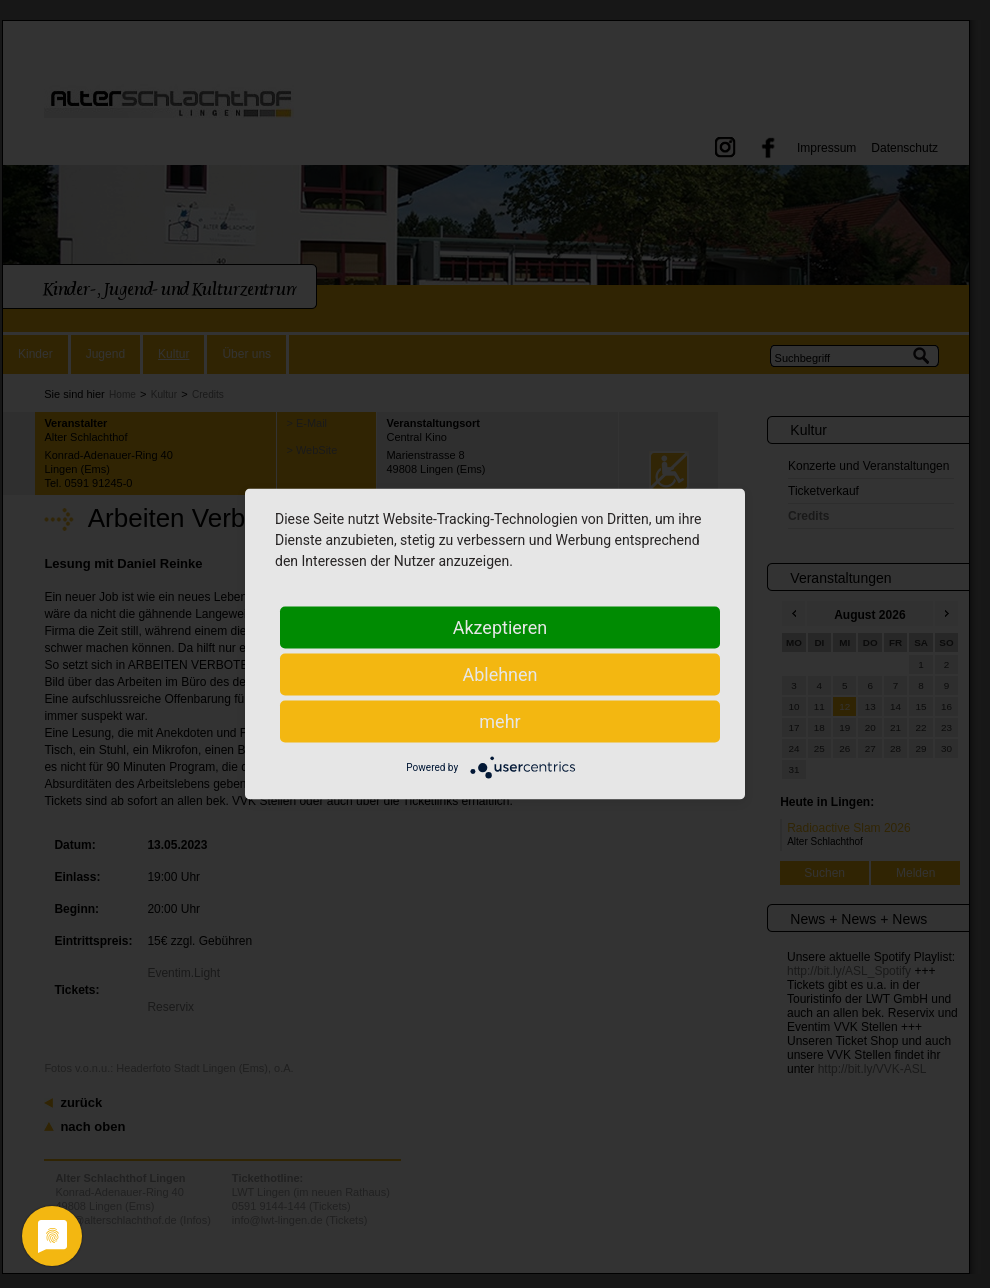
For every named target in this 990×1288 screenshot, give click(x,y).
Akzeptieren (500, 627)
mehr (499, 721)
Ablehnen (499, 674)
